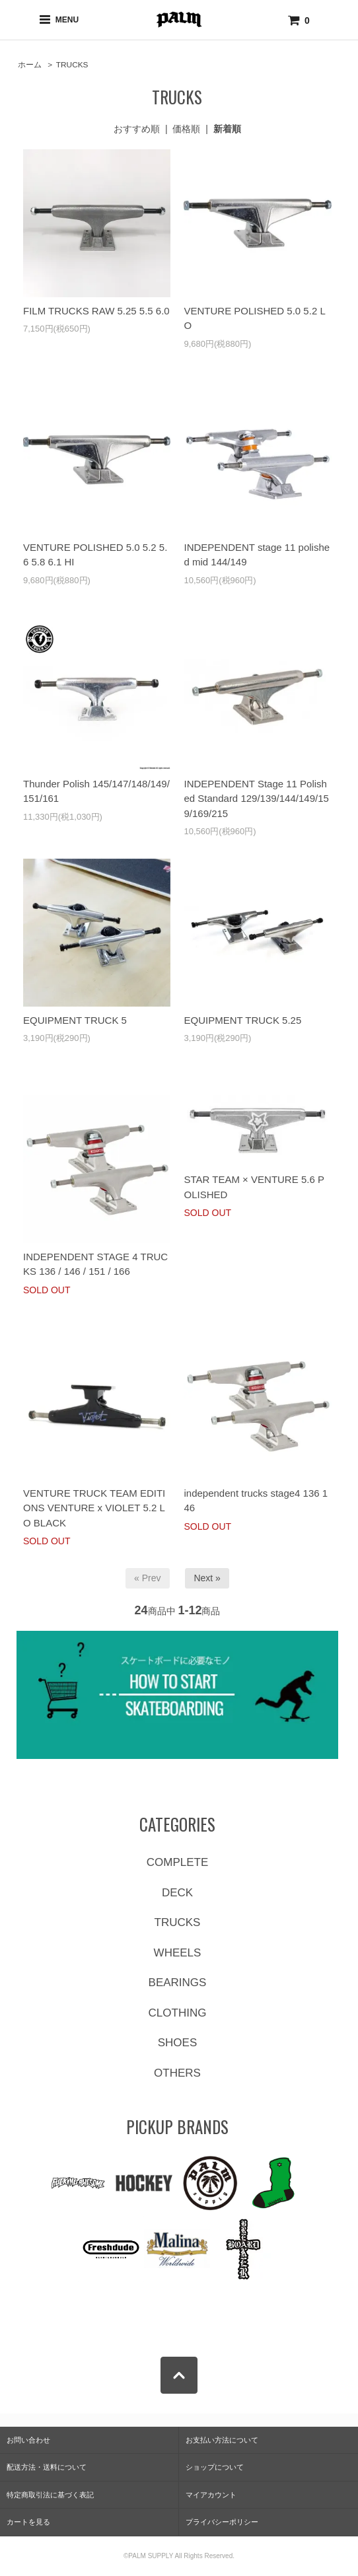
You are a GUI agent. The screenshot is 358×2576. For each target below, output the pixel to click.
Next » (207, 1578)
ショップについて (215, 2467)
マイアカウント (211, 2495)
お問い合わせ (28, 2440)
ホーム (30, 64)
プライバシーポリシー (222, 2522)
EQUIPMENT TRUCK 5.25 (242, 1020)
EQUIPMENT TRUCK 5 (75, 1020)
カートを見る (28, 2522)
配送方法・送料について (47, 2467)
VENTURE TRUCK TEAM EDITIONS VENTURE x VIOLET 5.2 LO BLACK (94, 1507)
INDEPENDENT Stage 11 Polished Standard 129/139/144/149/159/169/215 (256, 798)
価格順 (186, 129)
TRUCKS (72, 64)
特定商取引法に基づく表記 (50, 2495)
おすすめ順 (137, 129)
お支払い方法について (222, 2440)
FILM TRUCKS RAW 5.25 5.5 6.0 (96, 310)
